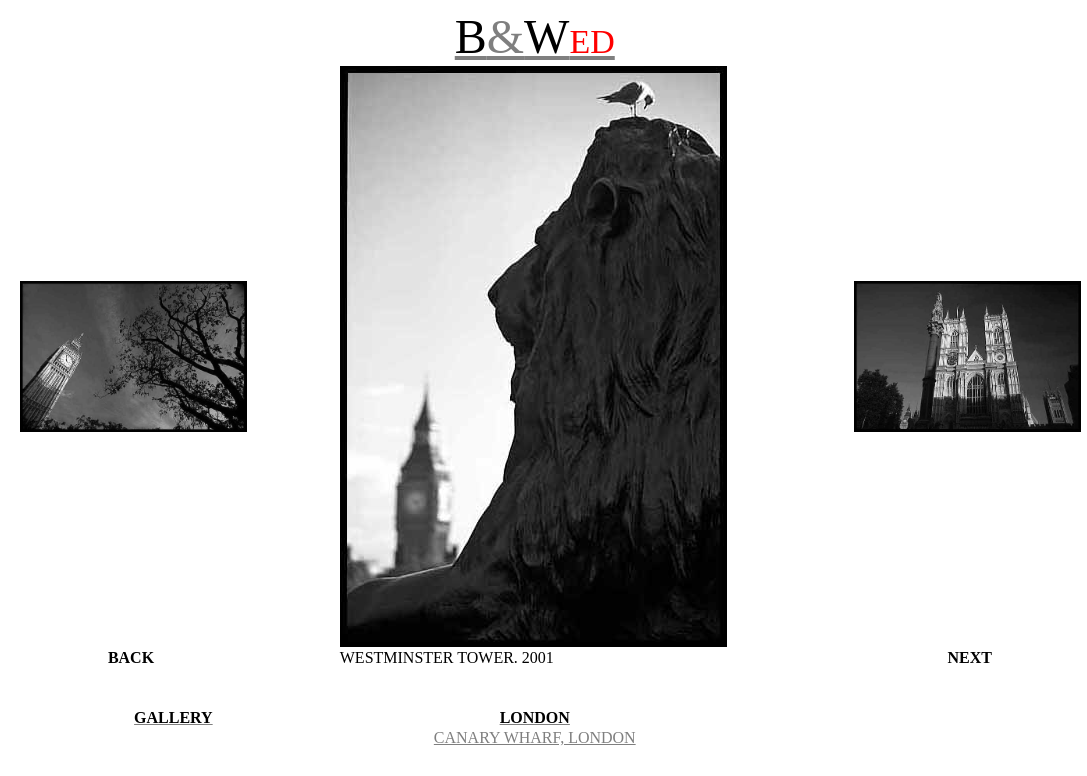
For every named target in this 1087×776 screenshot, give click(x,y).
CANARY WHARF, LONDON (535, 737)
